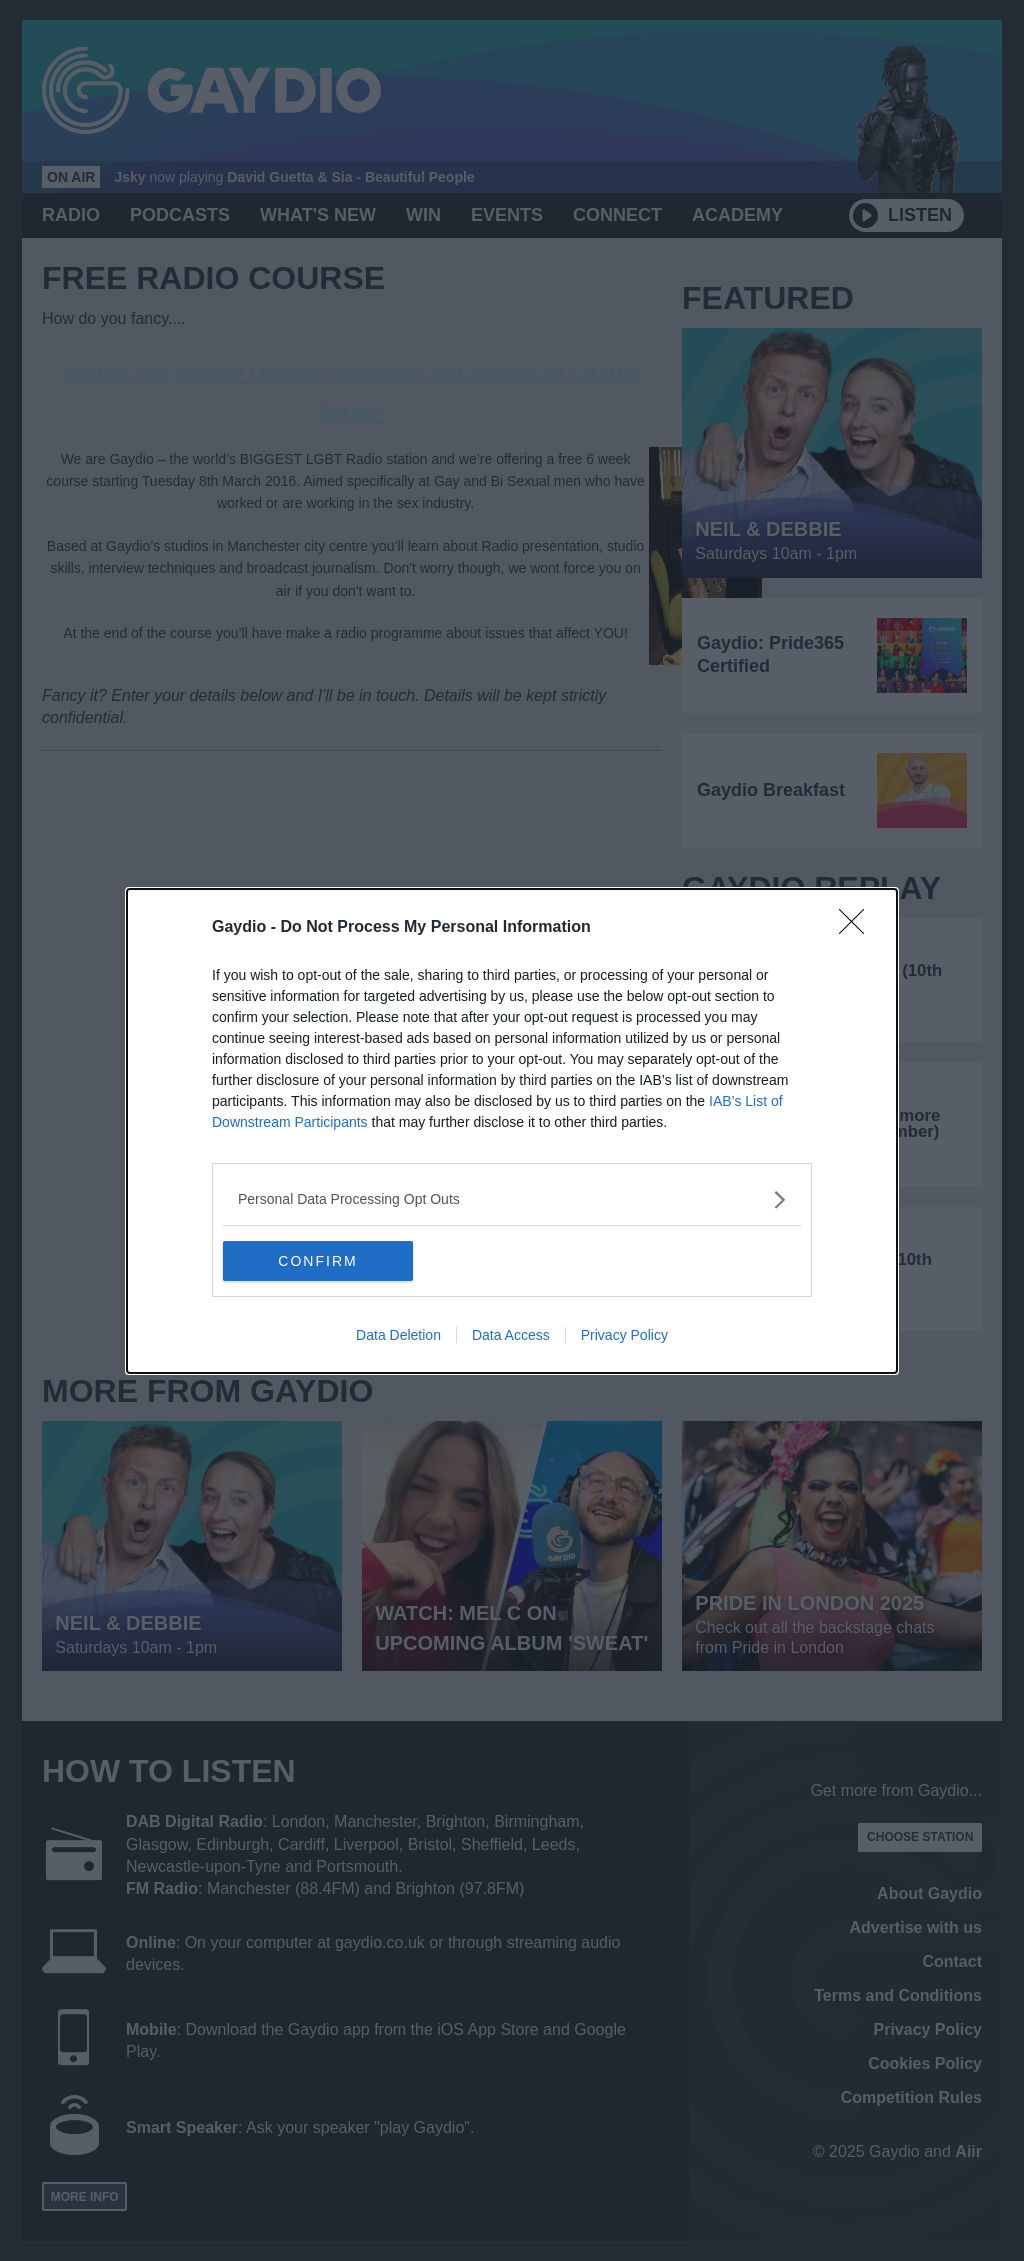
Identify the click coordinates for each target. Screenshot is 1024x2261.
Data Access (511, 1335)
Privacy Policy (624, 1335)
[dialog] (512, 1131)
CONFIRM (317, 1260)
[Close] (858, 928)
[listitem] (512, 1199)
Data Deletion (398, 1335)
